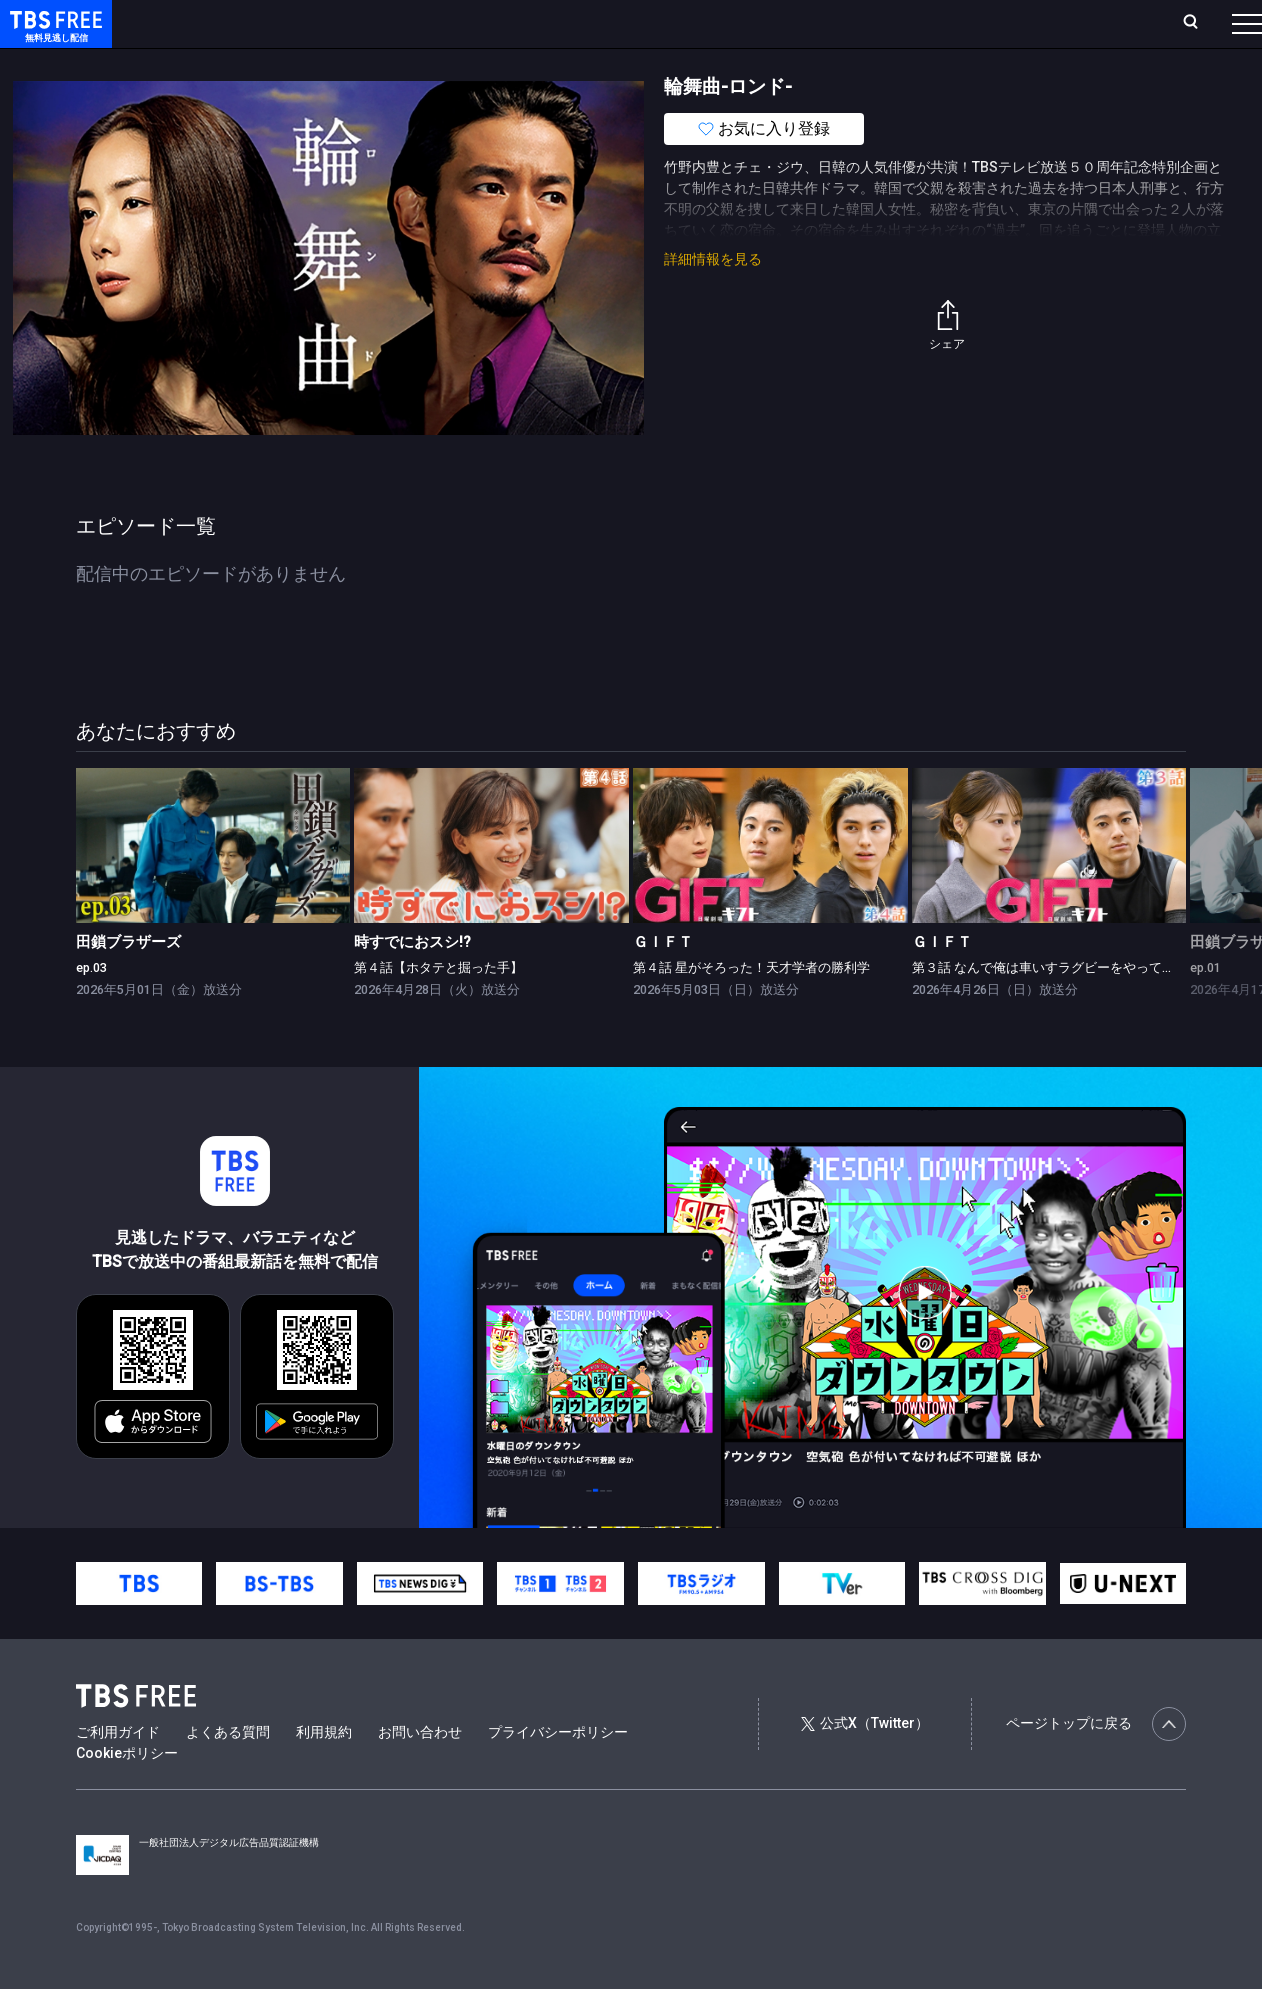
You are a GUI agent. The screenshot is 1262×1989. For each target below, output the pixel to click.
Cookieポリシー (127, 1793)
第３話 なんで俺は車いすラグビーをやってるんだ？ (1063, 1007)
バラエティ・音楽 (499, 63)
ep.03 (91, 1007)
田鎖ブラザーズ (128, 982)
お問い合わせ (420, 1772)
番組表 (1199, 23)
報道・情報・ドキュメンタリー (661, 63)
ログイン (872, 23)
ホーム (226, 23)
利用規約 (324, 1772)
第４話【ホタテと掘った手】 (438, 1007)
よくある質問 (228, 1772)
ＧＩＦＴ (663, 982)
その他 (793, 63)
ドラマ (403, 63)
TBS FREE (53, 35)
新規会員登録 (972, 23)
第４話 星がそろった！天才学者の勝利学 (751, 1007)
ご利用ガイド (118, 1772)
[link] (213, 885)
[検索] (1058, 23)
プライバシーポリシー (558, 1772)
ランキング (378, 23)
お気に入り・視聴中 (595, 23)
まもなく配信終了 (307, 63)
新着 (217, 63)
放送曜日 (295, 23)
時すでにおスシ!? (412, 982)
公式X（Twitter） (865, 1763)
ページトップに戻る (1096, 1764)
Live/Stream (472, 23)
